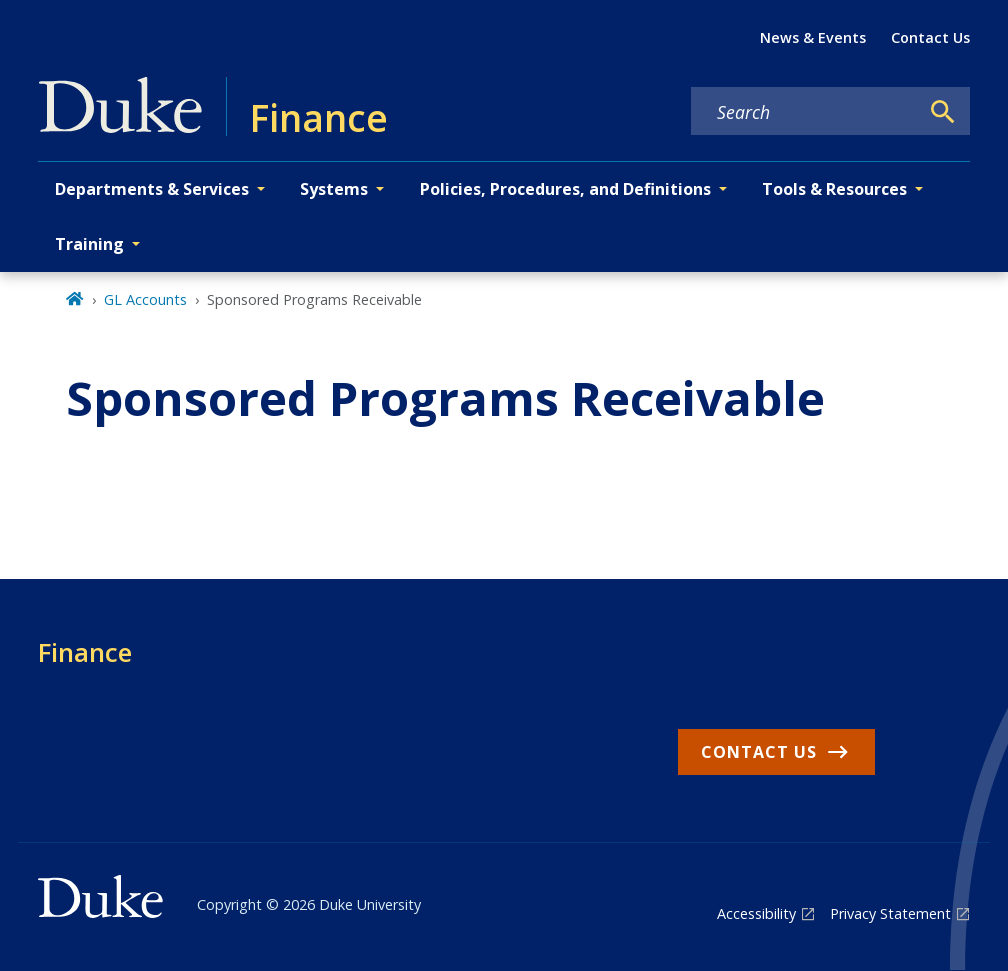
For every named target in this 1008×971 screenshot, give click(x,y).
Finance (85, 652)
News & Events (813, 37)
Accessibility (756, 913)
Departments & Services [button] (152, 189)
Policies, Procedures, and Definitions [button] (565, 189)
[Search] (943, 112)
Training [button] (89, 244)
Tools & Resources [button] (834, 189)
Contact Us (930, 37)
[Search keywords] (805, 112)
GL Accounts (145, 299)
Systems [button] (334, 189)
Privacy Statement (890, 913)
